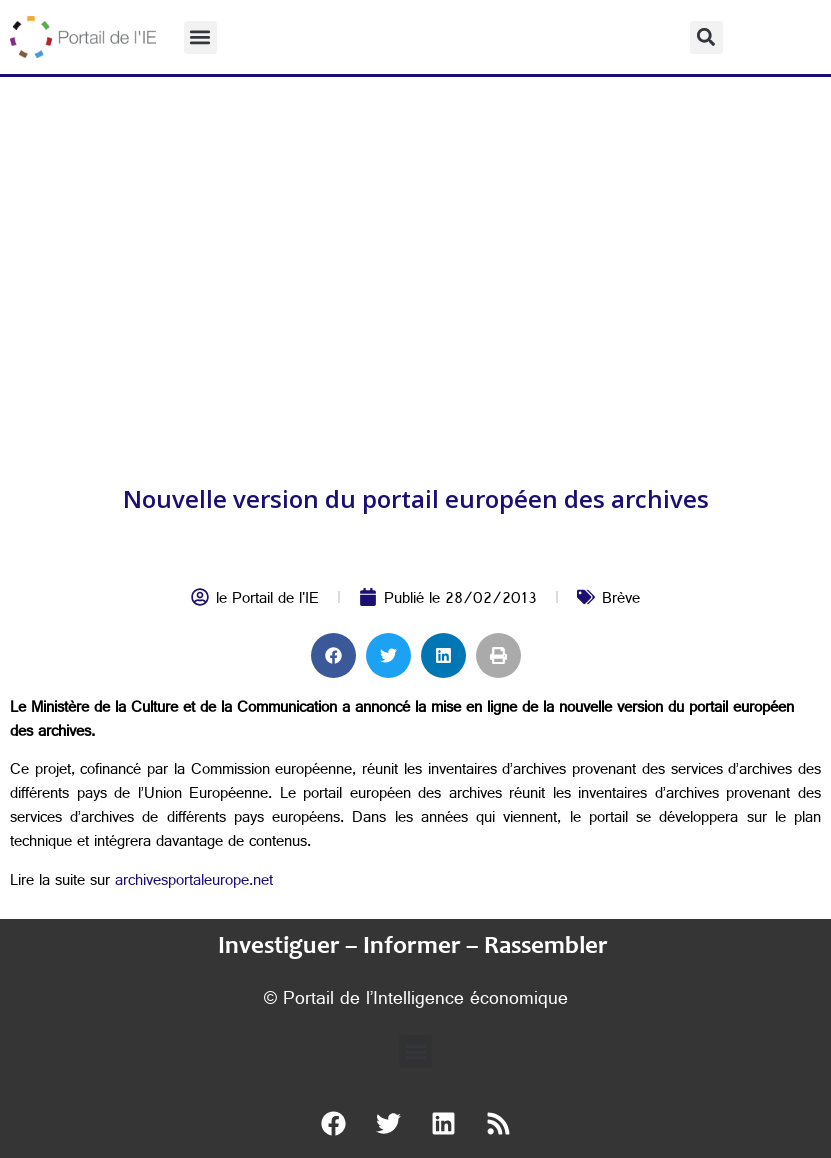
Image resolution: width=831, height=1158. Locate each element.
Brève (621, 600)
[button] (200, 37)
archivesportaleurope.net (194, 882)
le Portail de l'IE (267, 600)
